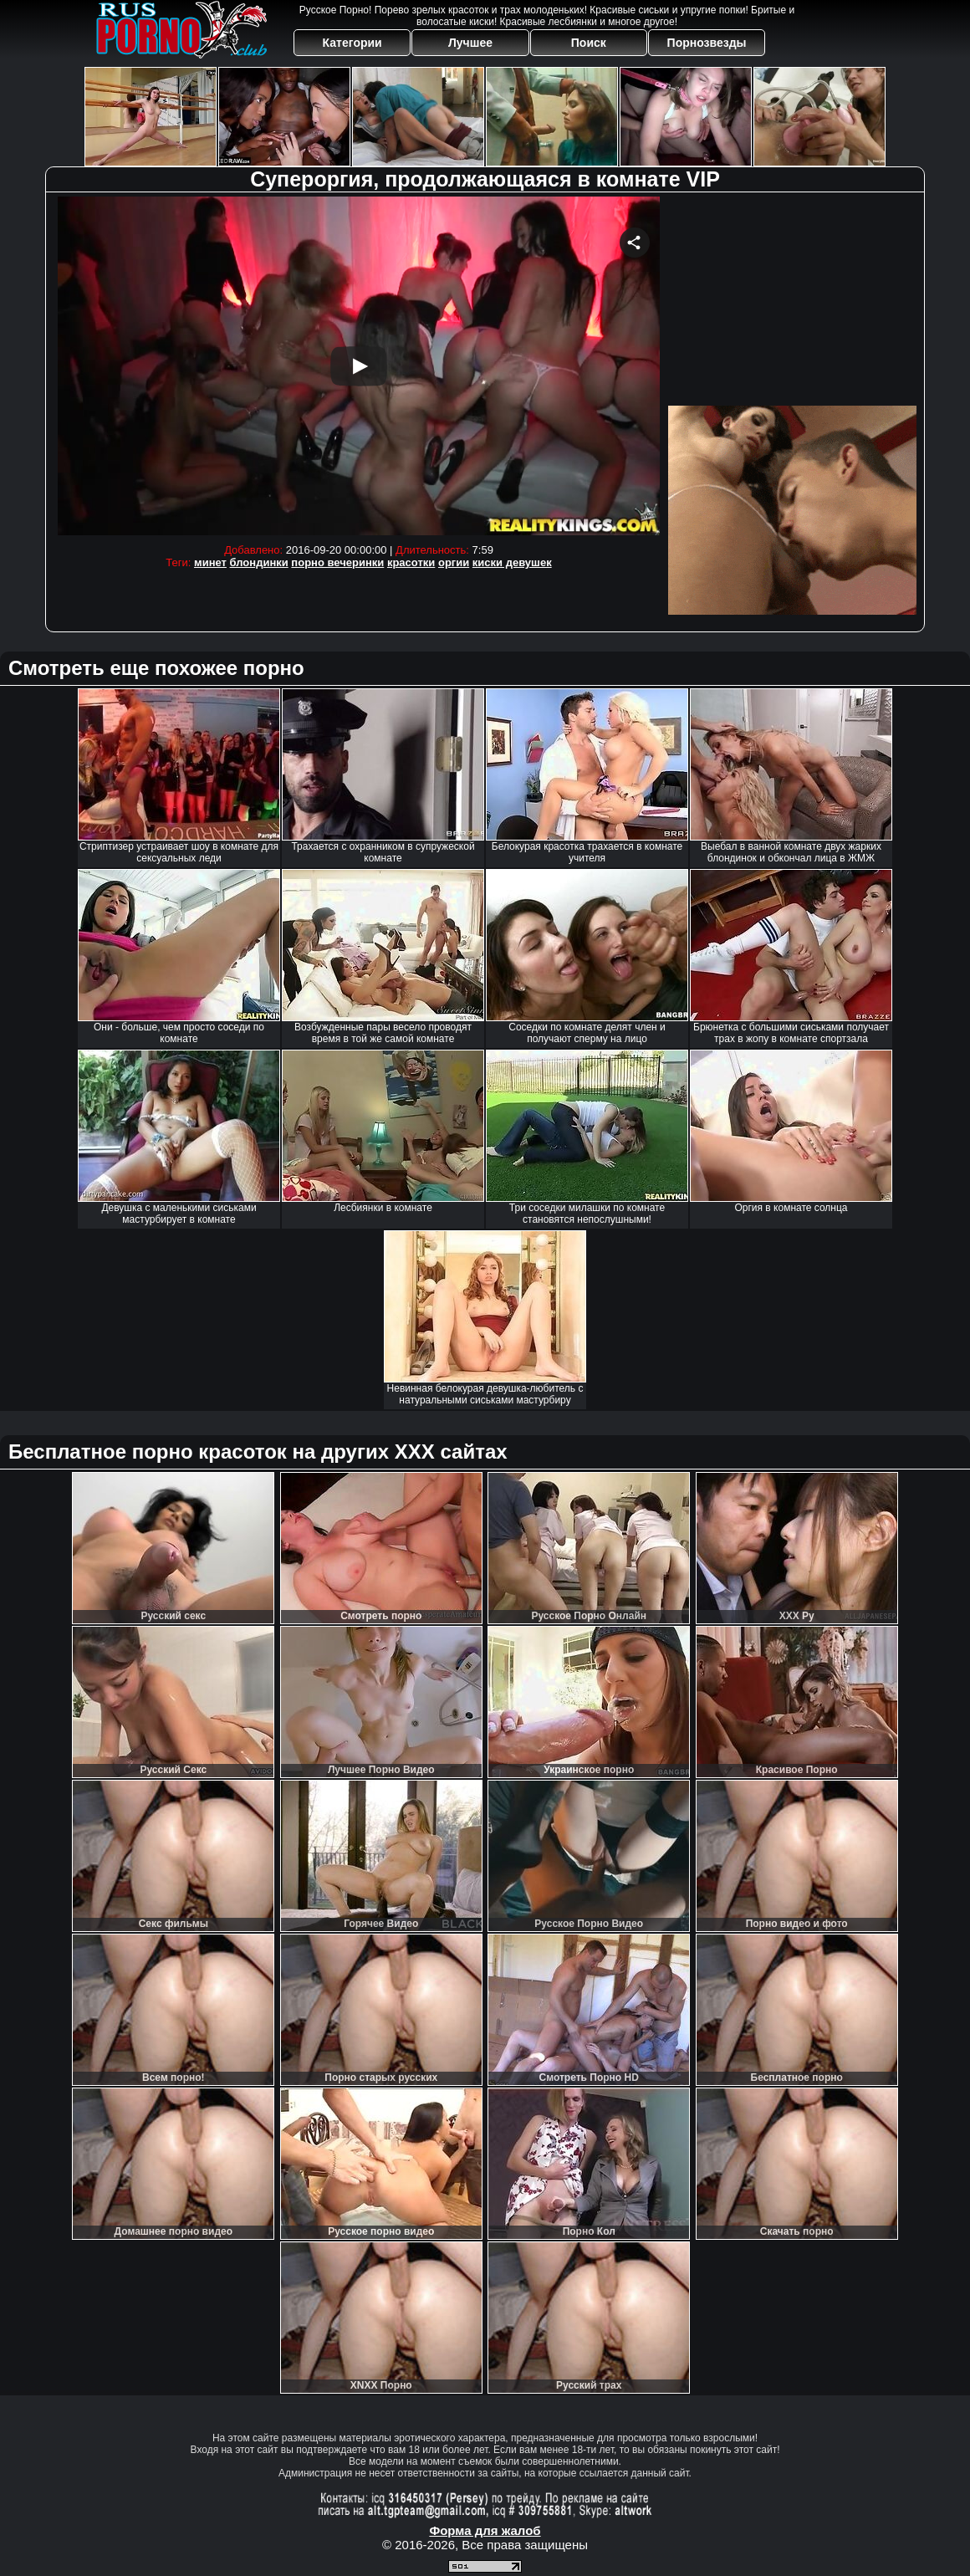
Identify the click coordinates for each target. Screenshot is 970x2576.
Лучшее (470, 42)
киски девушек (512, 562)
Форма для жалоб (484, 2530)
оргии (453, 562)
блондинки (259, 562)
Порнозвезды (707, 42)
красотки (411, 562)
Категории (352, 42)
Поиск (588, 42)
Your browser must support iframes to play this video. (359, 366)
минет (210, 562)
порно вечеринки (337, 562)
